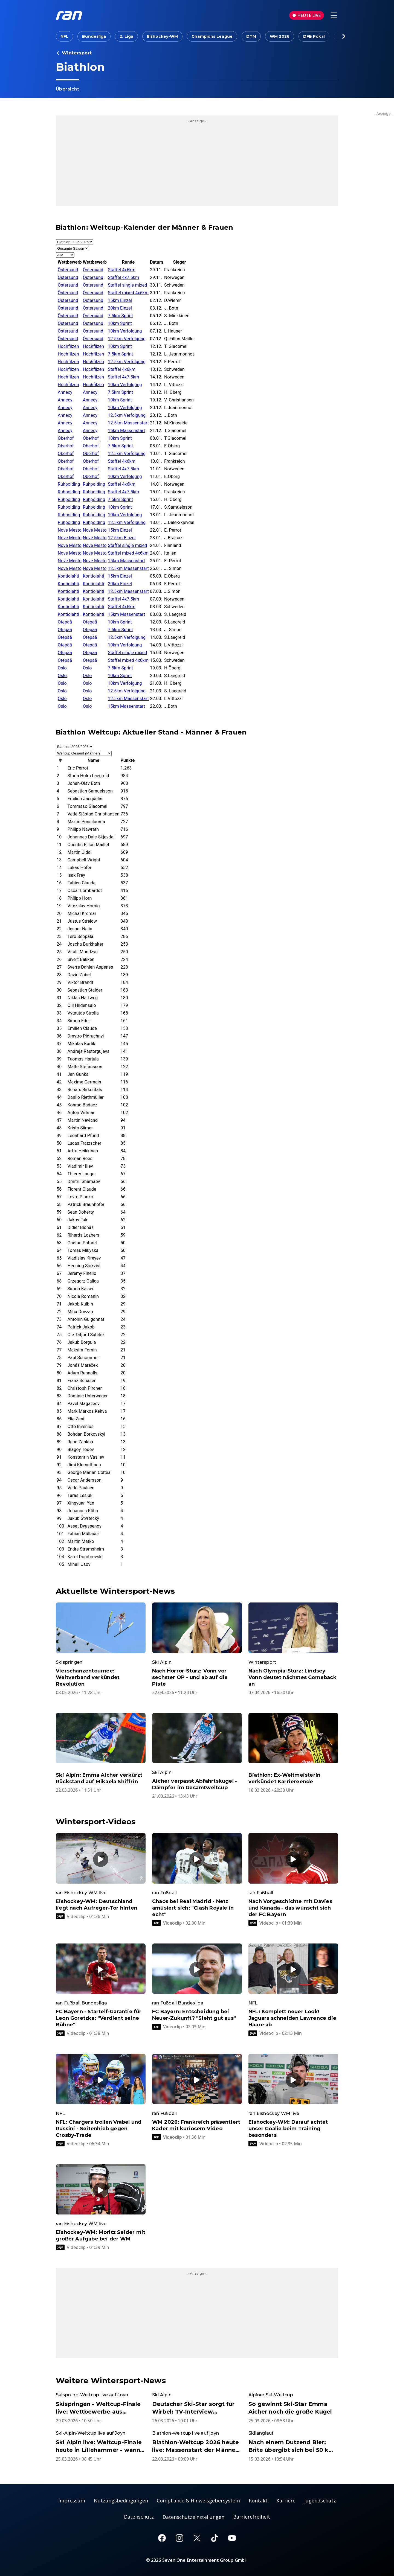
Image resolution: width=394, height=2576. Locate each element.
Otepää (65, 622)
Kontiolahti (68, 576)
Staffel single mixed (127, 285)
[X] (197, 2538)
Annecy (65, 392)
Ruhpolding (69, 484)
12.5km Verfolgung (127, 338)
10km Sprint (120, 323)
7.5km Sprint (120, 315)
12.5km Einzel (121, 537)
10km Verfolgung (125, 331)
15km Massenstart (126, 430)
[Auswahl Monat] (72, 248)
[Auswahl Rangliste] (84, 753)
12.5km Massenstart (128, 423)
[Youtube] (232, 2538)
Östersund (68, 269)
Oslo (62, 668)
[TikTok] (214, 2538)
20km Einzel (120, 308)
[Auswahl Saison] (74, 241)
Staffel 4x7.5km (123, 277)
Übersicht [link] (67, 89)
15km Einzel (120, 300)
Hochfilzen (68, 346)
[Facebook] (162, 2538)
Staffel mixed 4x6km (128, 292)
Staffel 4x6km (121, 269)
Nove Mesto (70, 530)
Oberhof (66, 438)
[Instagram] (179, 2538)
